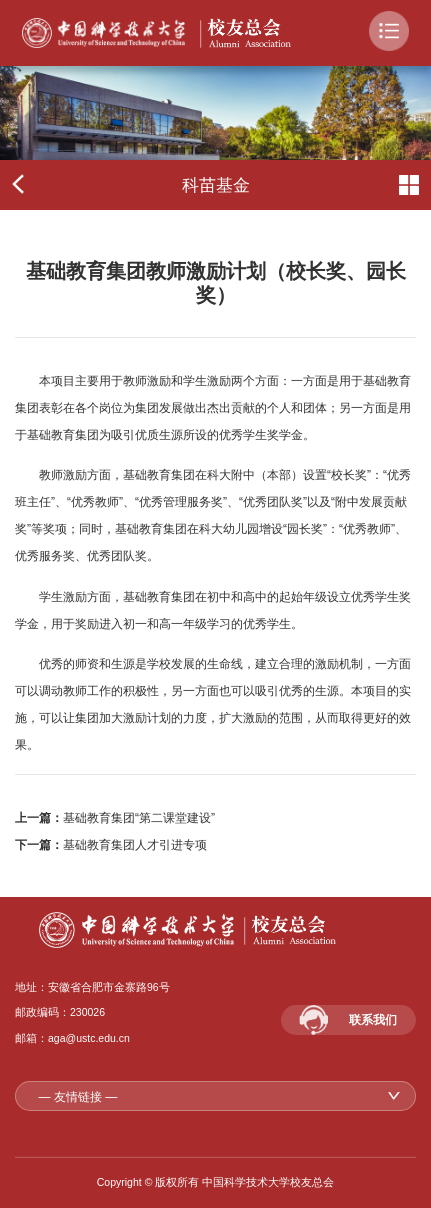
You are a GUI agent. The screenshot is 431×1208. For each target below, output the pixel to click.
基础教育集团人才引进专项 (135, 845)
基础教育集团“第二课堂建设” (139, 818)
